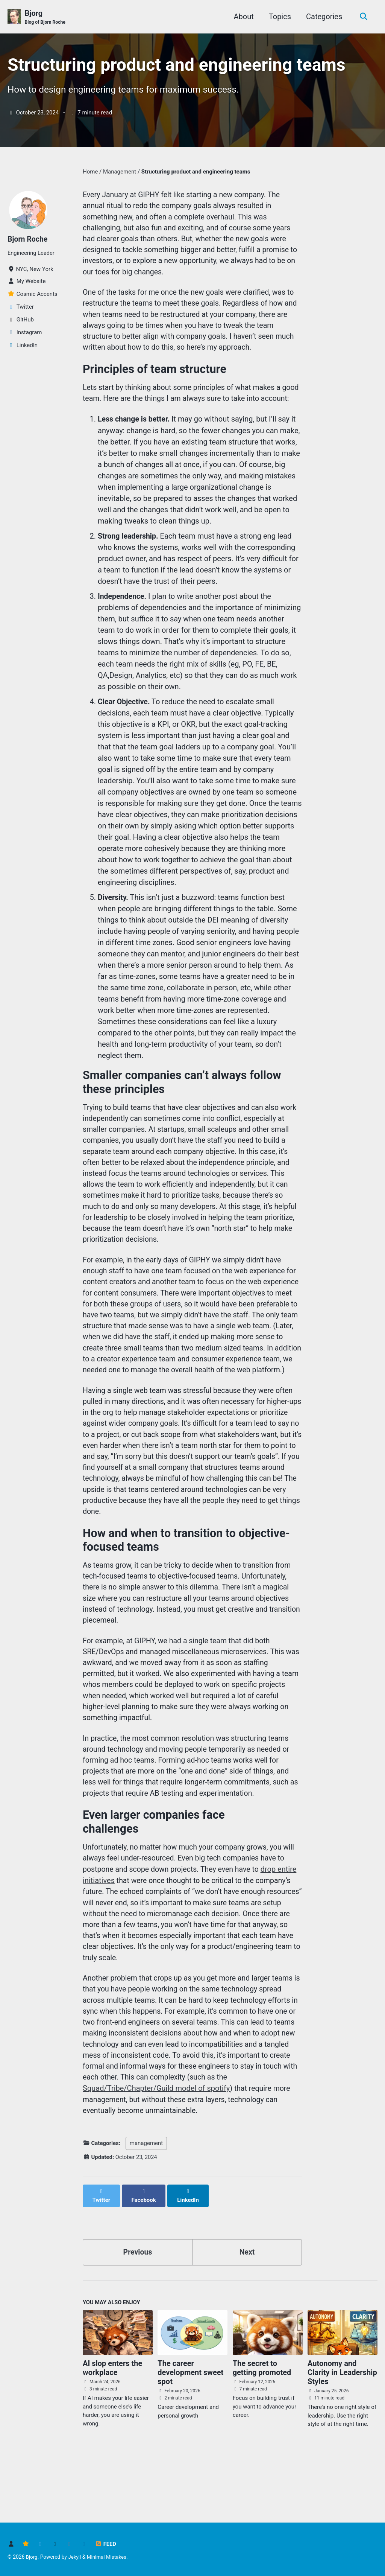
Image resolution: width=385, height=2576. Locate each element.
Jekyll (75, 2557)
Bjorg (45, 17)
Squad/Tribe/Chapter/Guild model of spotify (156, 2144)
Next (247, 2300)
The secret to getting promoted (262, 2417)
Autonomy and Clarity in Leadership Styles (342, 2421)
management (146, 2200)
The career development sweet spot (190, 2421)
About (242, 16)
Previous (138, 2300)
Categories (323, 16)
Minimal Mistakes (108, 2557)
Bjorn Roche (28, 240)
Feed (105, 2544)
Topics (278, 16)
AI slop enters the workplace (112, 2417)
